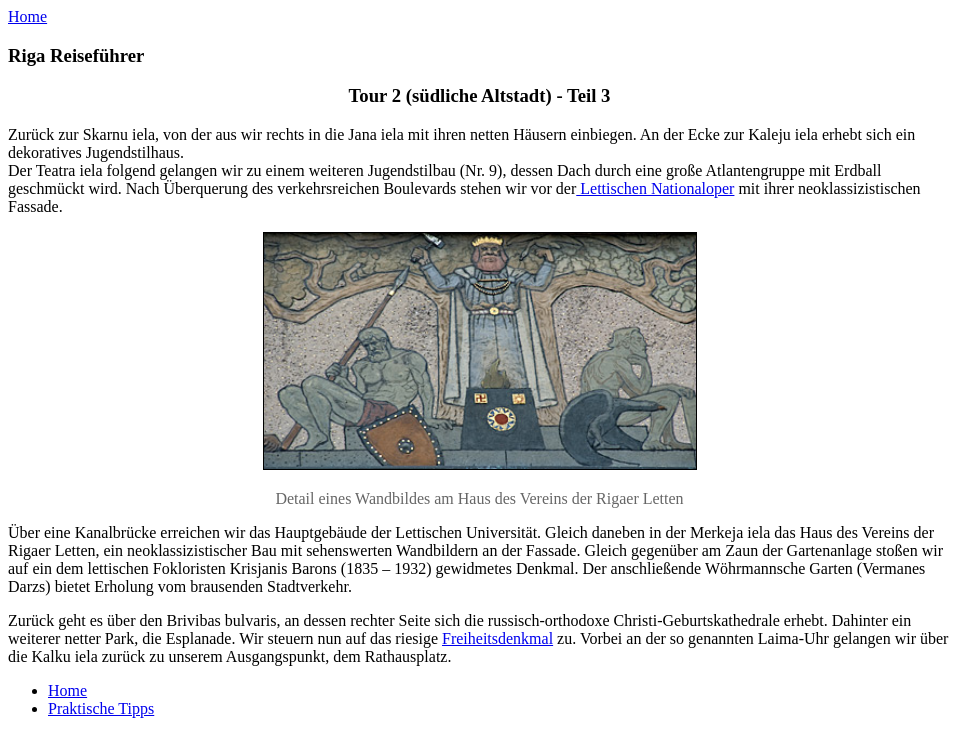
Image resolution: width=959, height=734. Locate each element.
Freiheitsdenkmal (497, 638)
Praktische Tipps (101, 708)
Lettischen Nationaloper (655, 188)
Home (27, 16)
